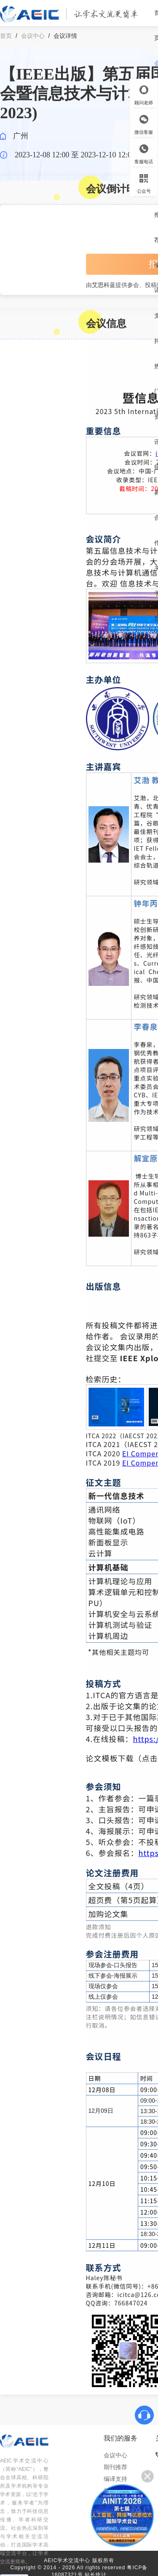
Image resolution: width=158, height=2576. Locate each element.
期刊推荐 (115, 2467)
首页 (6, 35)
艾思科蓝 (103, 285)
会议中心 (33, 35)
